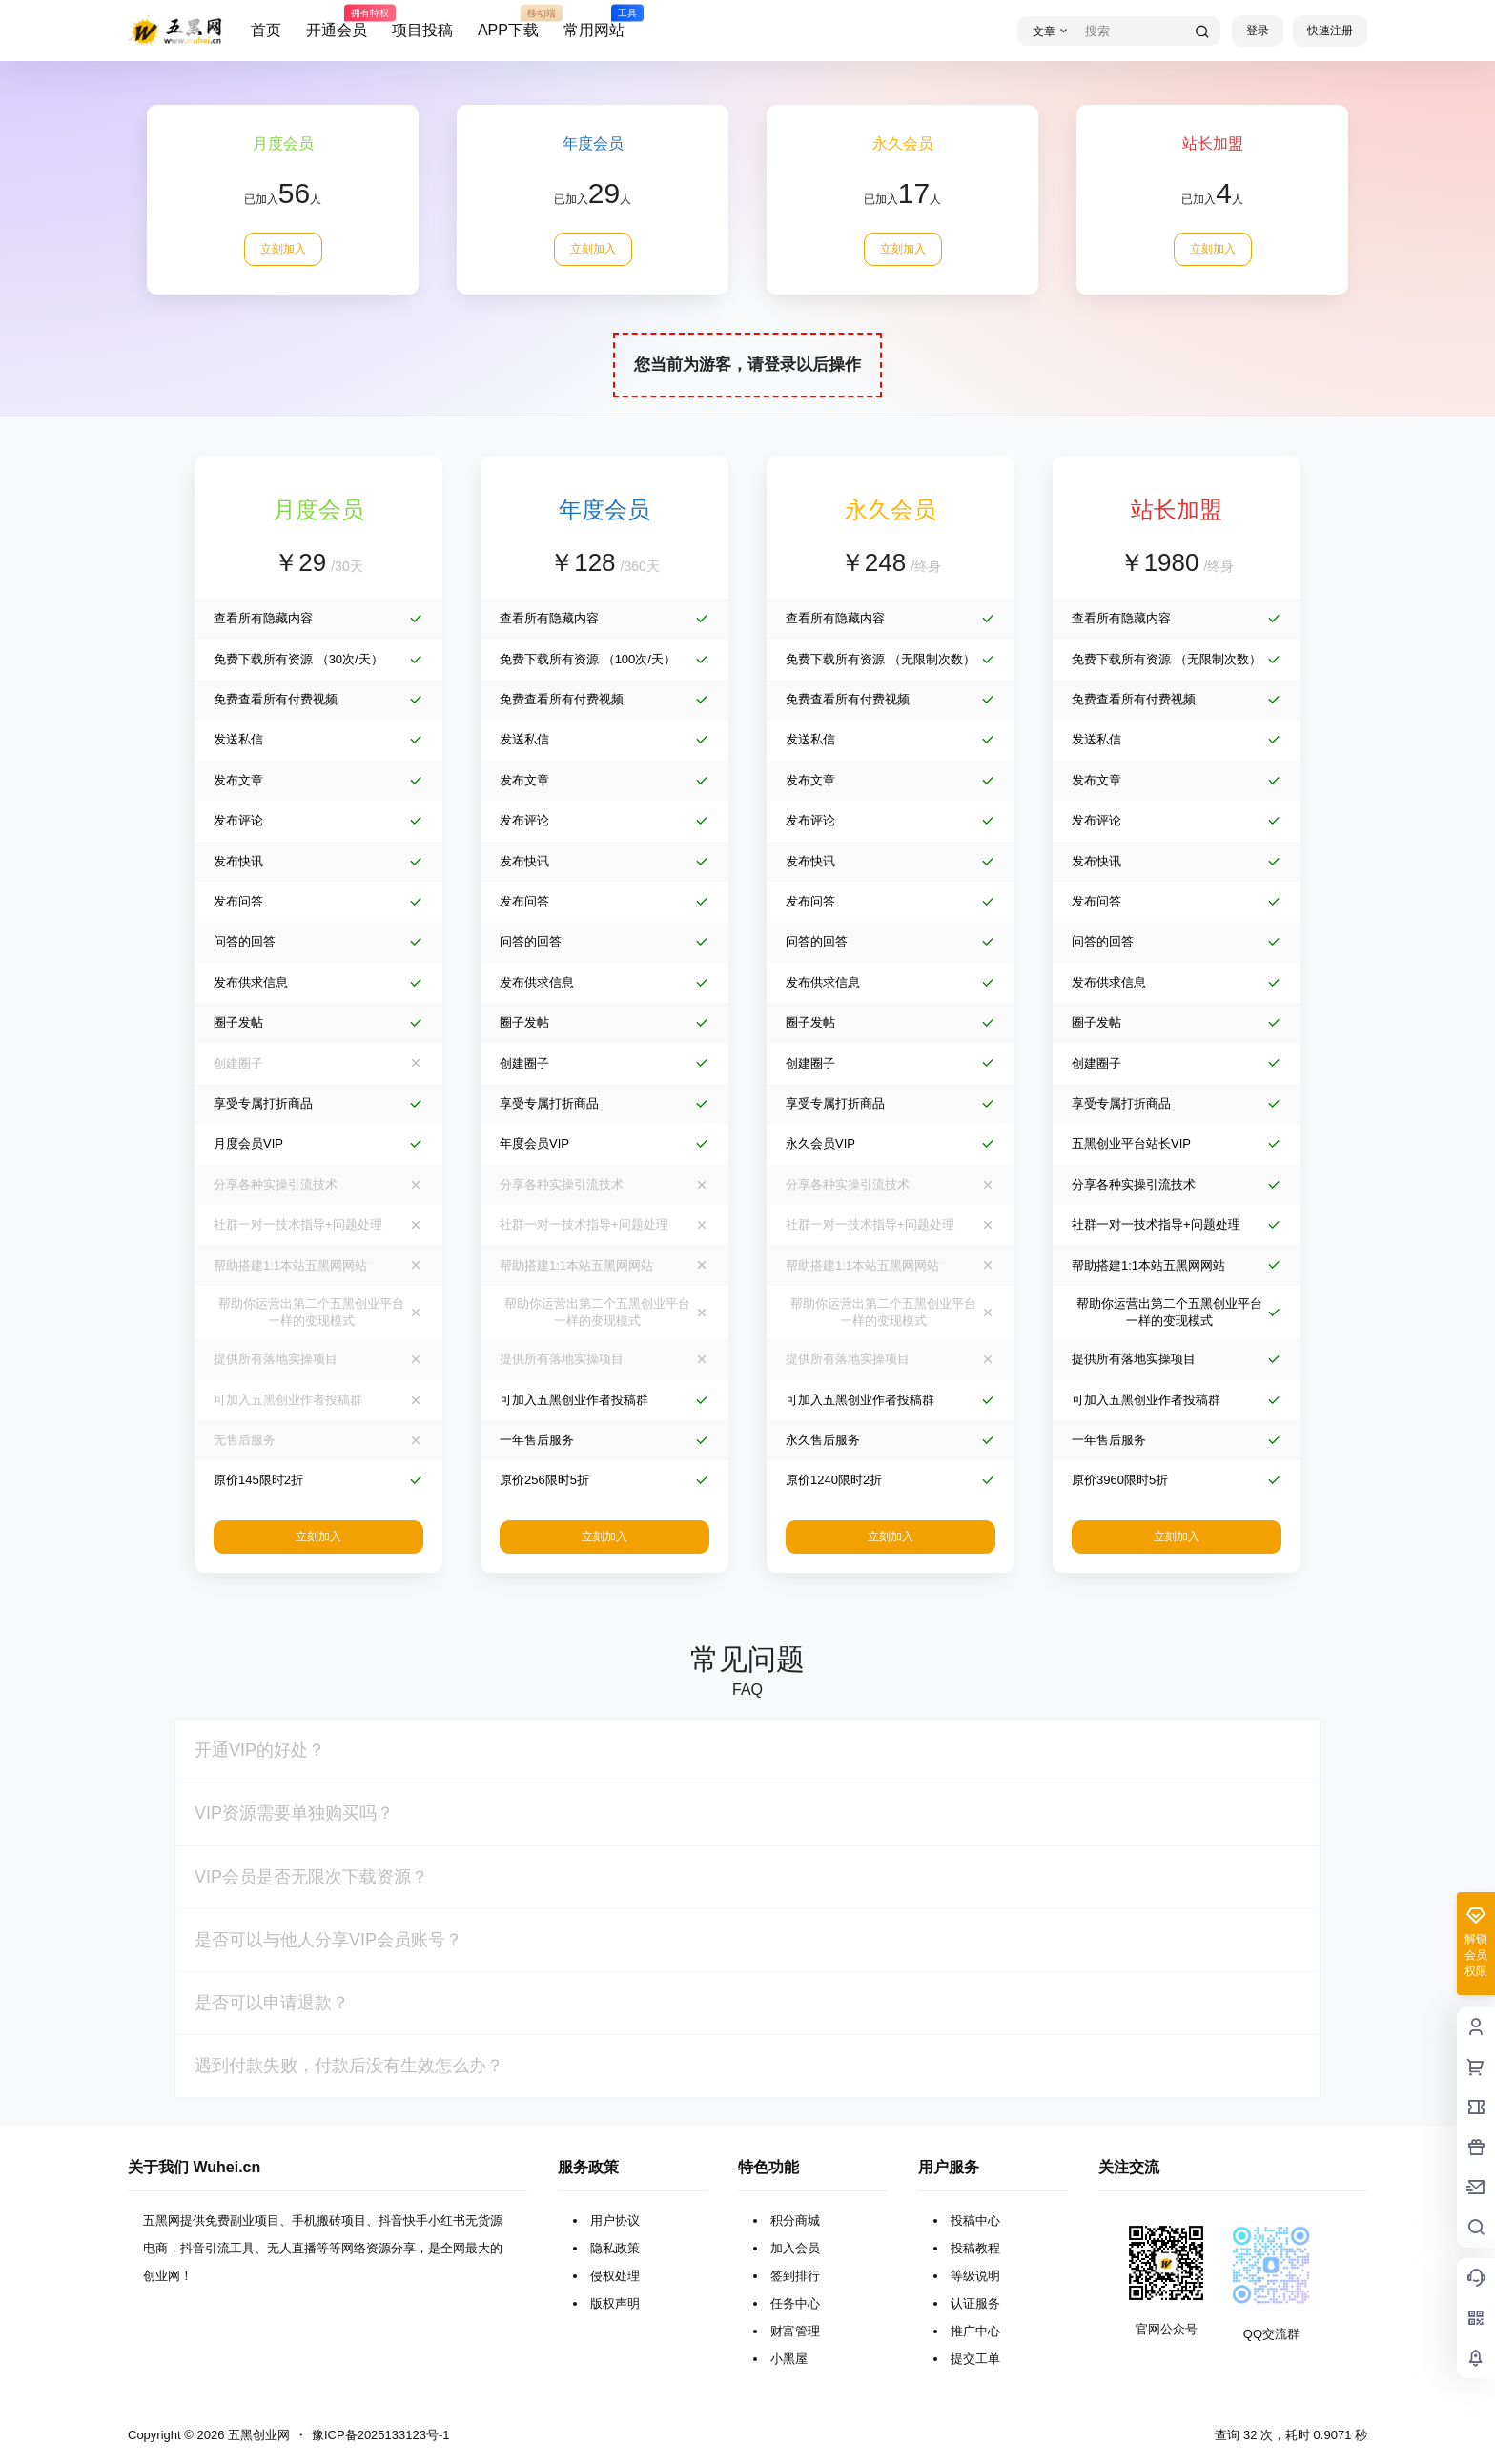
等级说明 (975, 2276)
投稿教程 (975, 2248)
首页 (266, 30)
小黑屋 (789, 2359)
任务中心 (795, 2303)
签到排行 (795, 2276)
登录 (1257, 30)
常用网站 (594, 22)
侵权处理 (615, 2276)
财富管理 (795, 2331)
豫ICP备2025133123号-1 (381, 2435)
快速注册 (1330, 30)
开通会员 (336, 22)
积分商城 (795, 2220)
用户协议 (615, 2220)
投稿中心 (975, 2220)
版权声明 (615, 2303)
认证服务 (975, 2303)
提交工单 (975, 2359)
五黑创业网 (257, 2435)
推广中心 (975, 2331)
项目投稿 (422, 30)
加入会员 (795, 2248)
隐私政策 (615, 2248)
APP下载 (508, 22)
